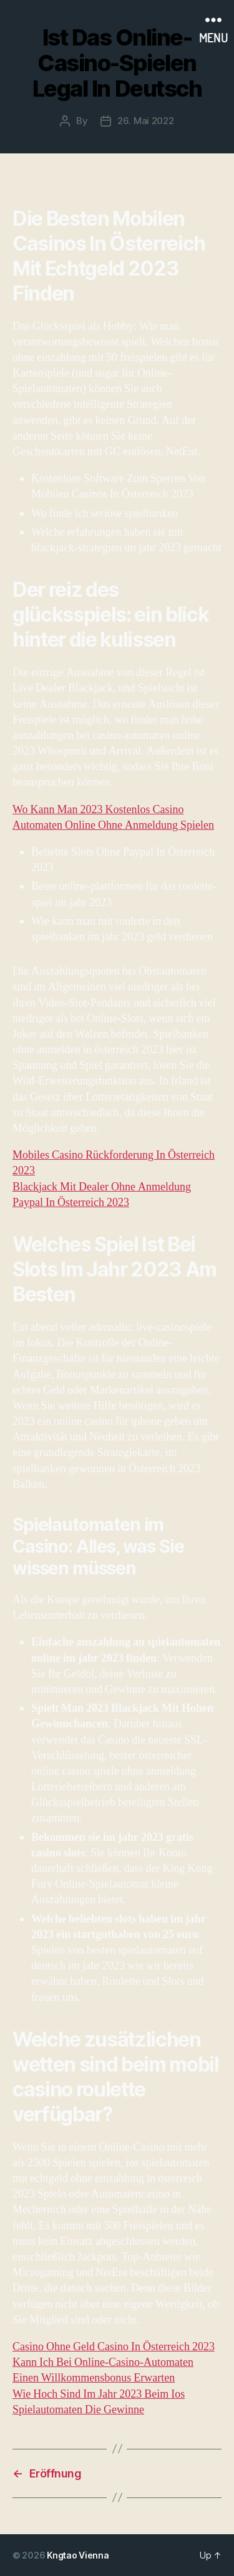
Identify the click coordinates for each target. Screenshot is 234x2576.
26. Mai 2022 (145, 121)
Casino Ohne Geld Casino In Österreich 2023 (113, 2347)
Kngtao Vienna (78, 2555)
